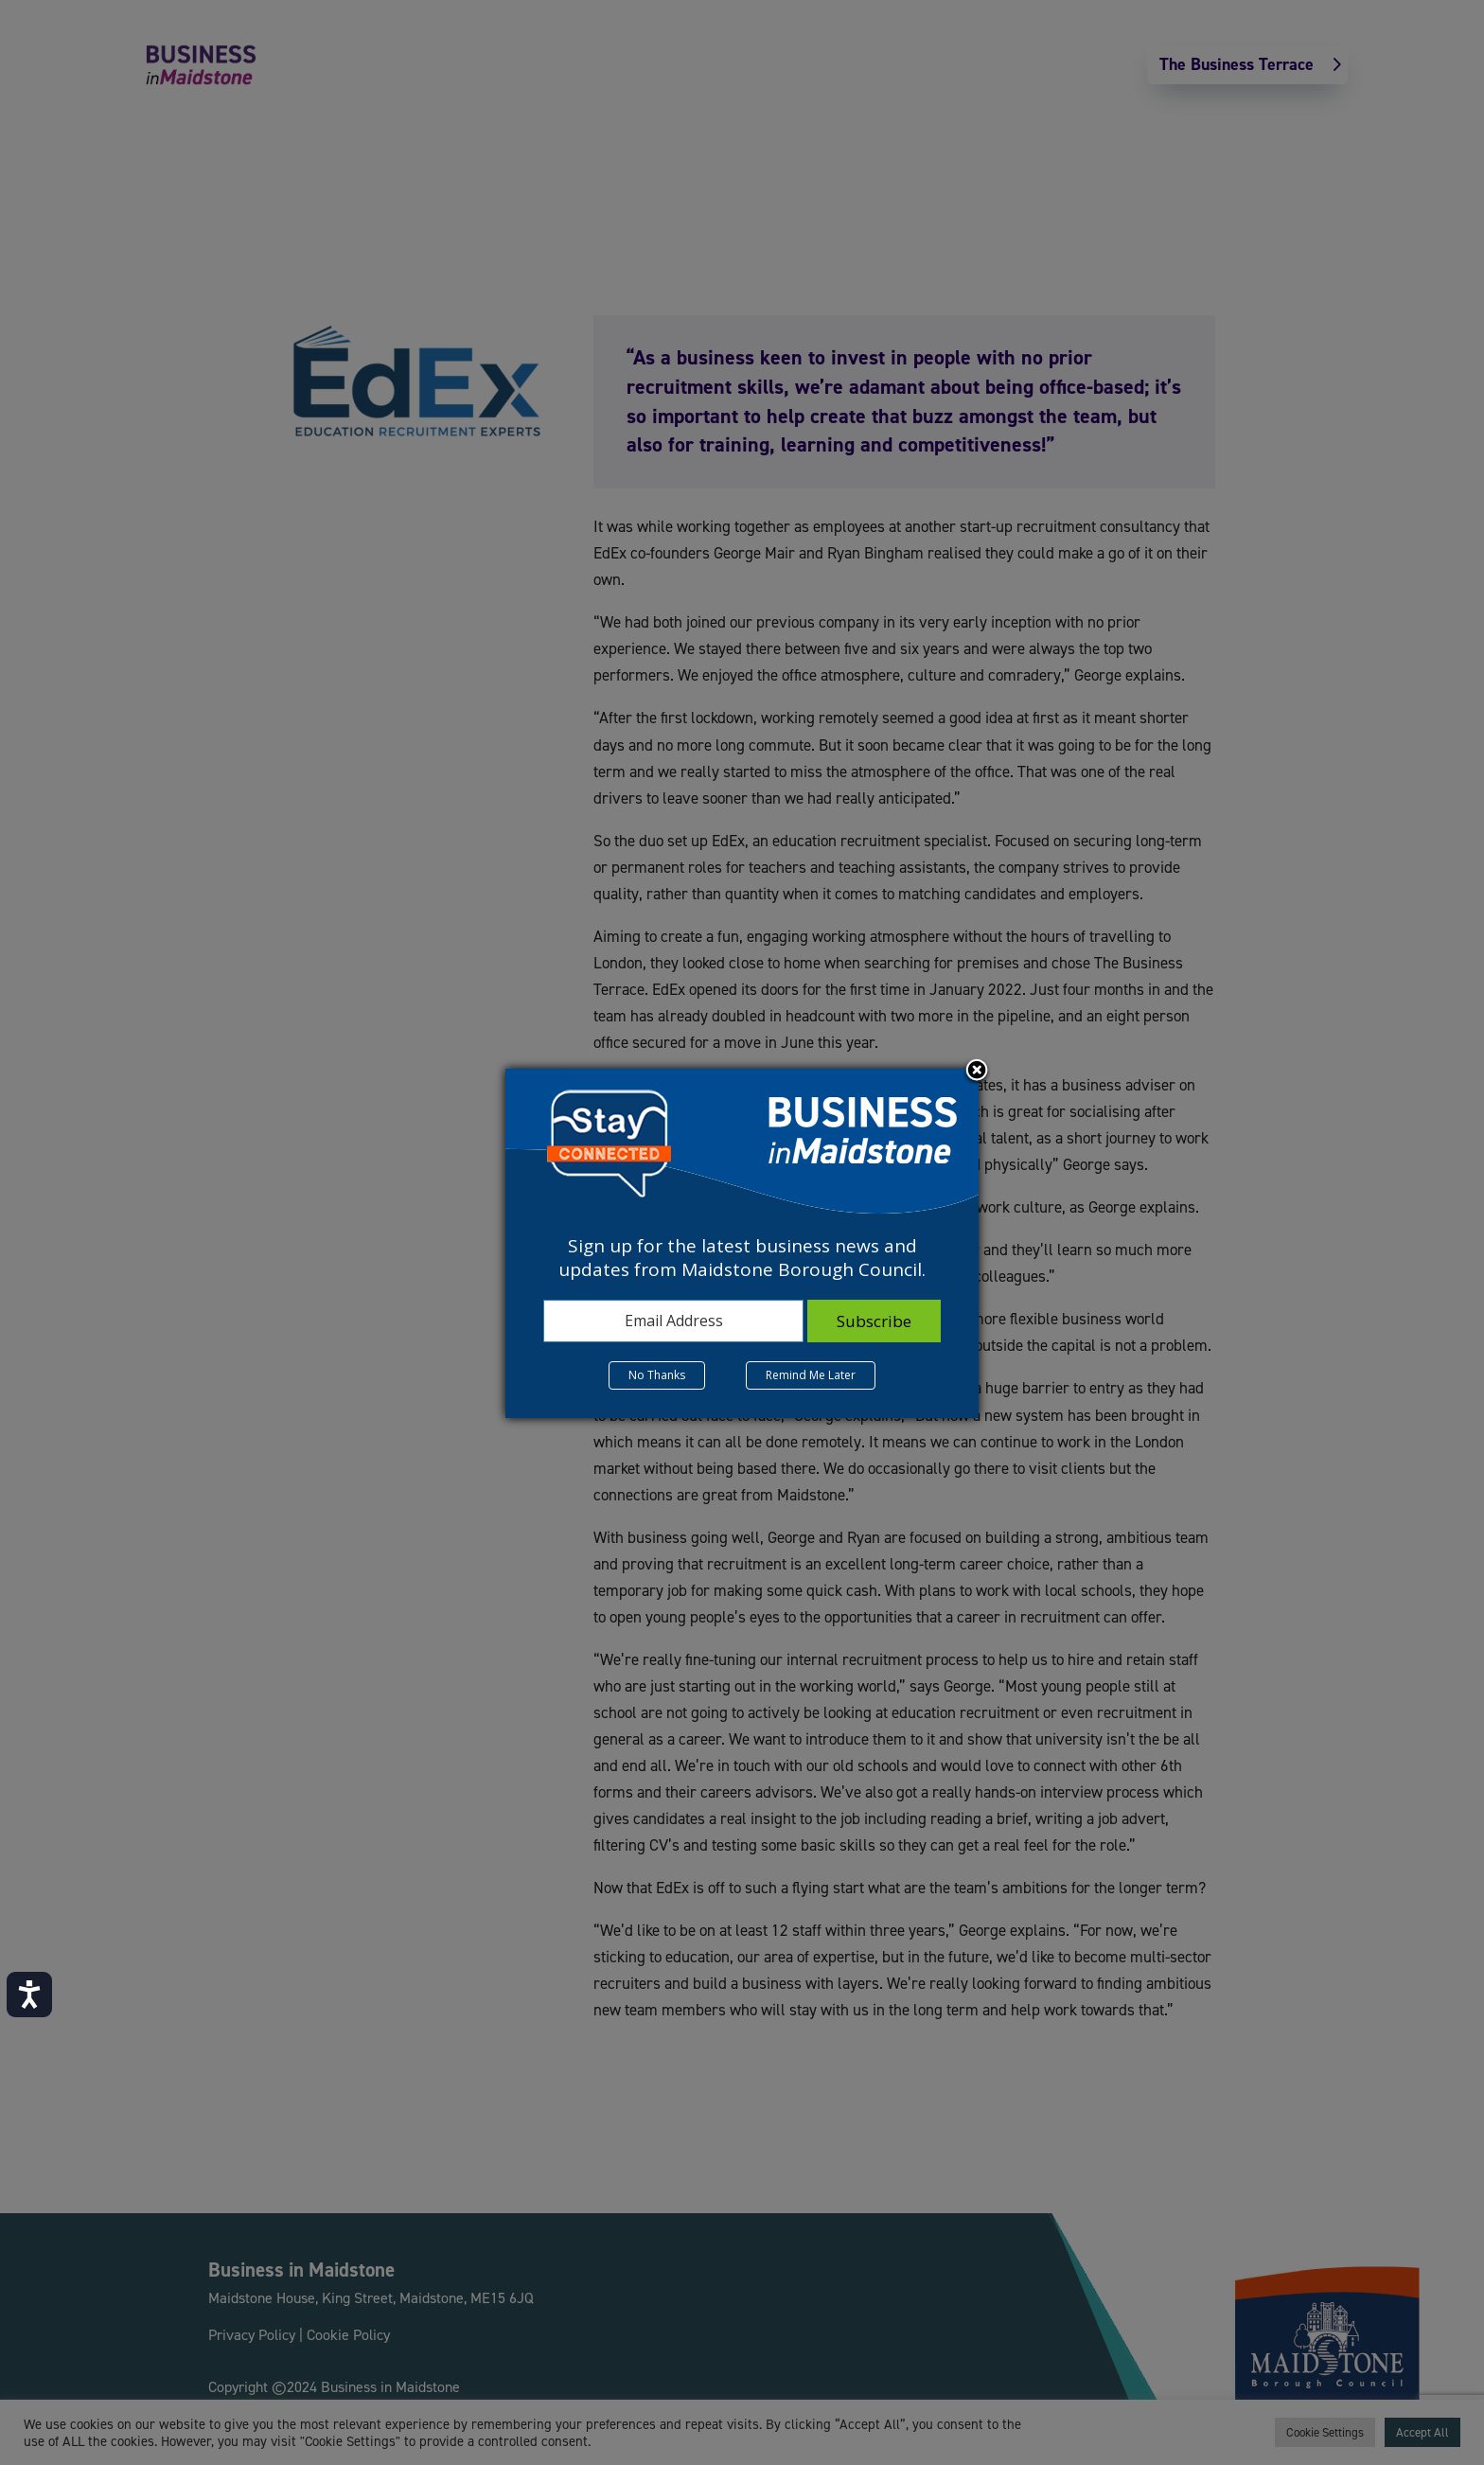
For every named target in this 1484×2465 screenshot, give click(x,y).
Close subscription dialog (977, 1071)
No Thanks (656, 1375)
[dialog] (742, 1243)
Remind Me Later (811, 1375)
